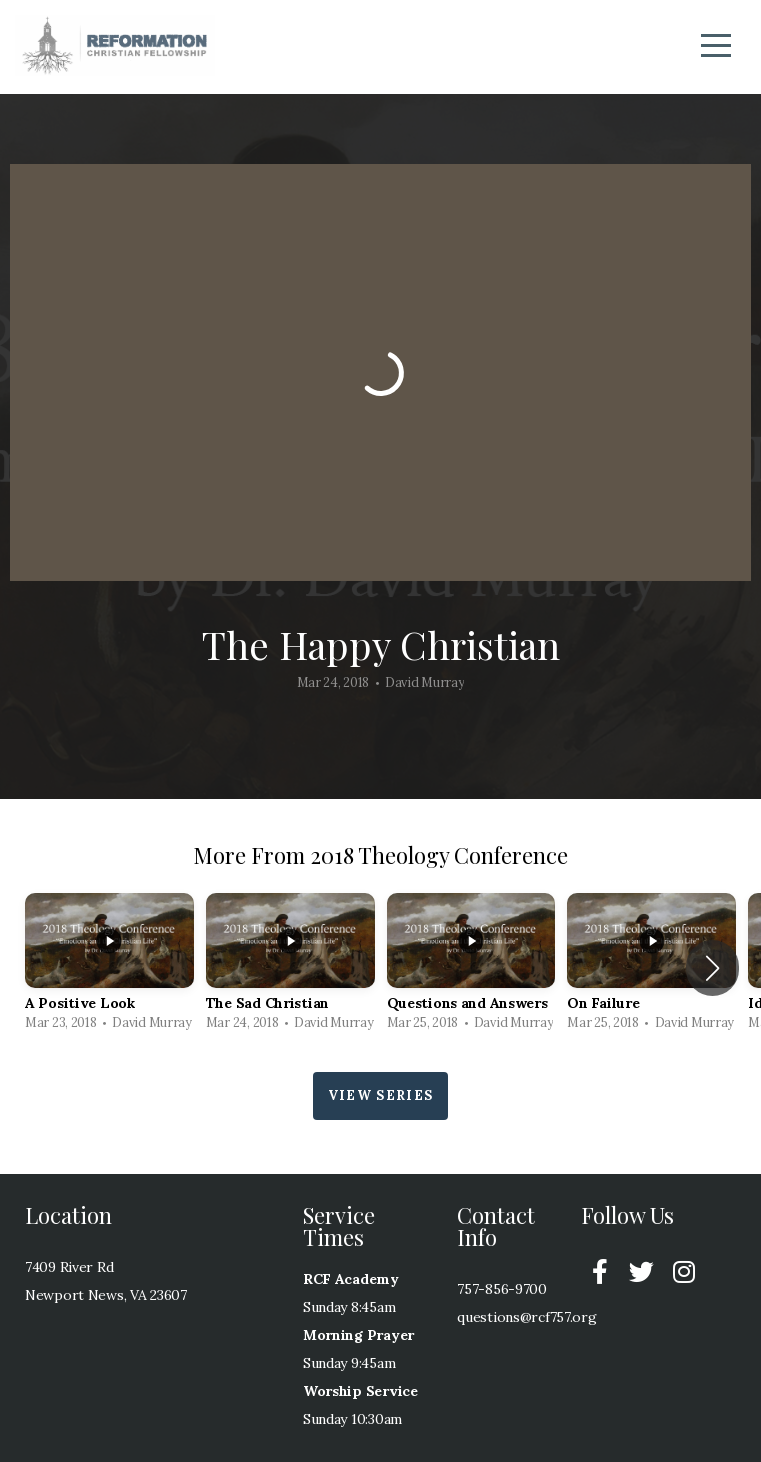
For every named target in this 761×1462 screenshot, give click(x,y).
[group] (109, 967)
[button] (712, 968)
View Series (380, 1095)
